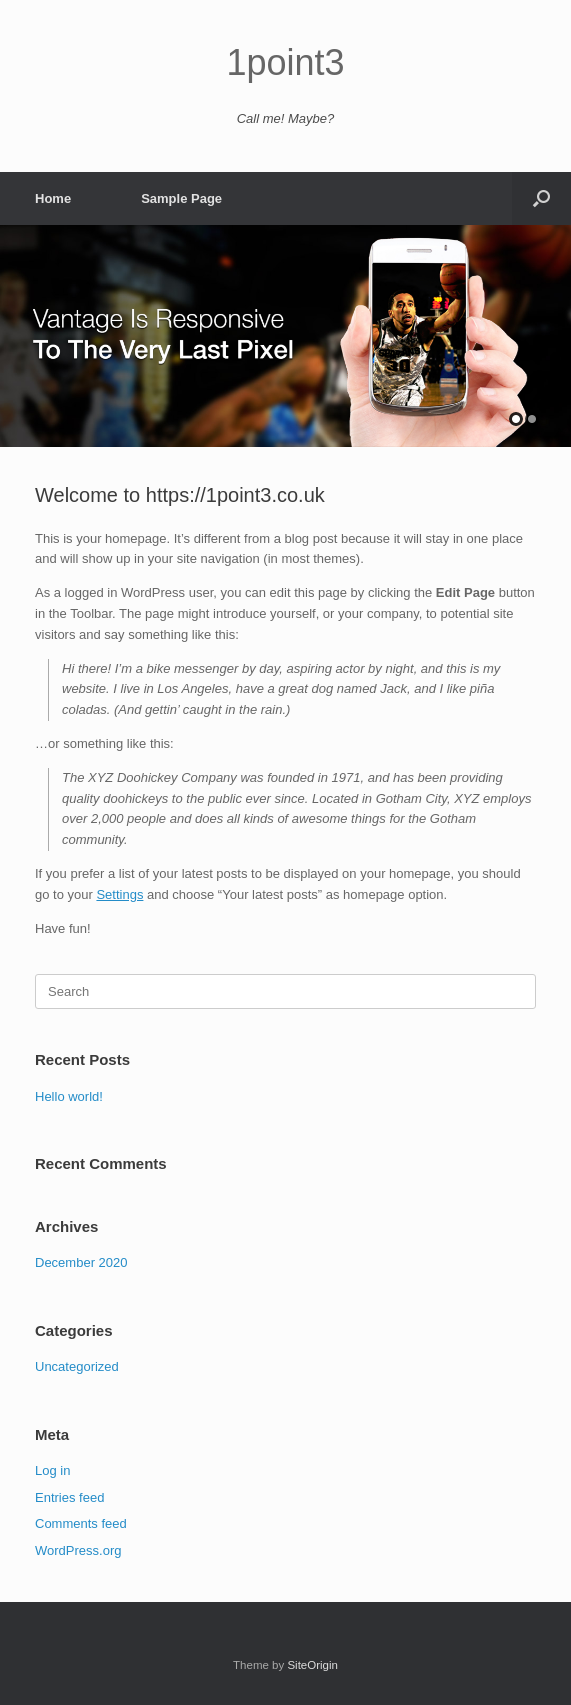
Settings (119, 894)
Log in (52, 1470)
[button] (541, 198)
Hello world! (69, 1096)
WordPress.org (78, 1550)
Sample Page (181, 198)
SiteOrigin (312, 1665)
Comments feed (81, 1523)
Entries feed (69, 1497)
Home (53, 198)
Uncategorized (77, 1366)
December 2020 (81, 1262)
